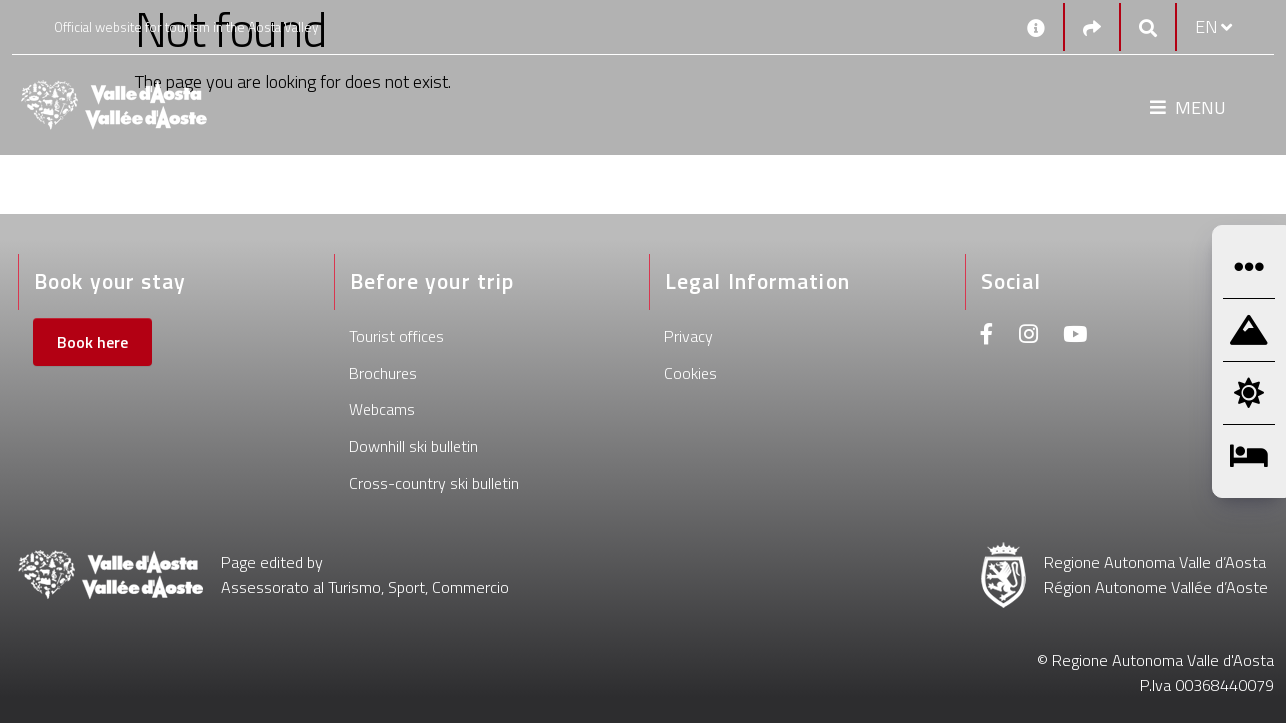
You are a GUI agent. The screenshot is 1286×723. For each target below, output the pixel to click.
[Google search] (1148, 27)
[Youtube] (1075, 336)
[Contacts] (1036, 27)
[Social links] (1092, 27)
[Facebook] (987, 336)
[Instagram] (1028, 336)
